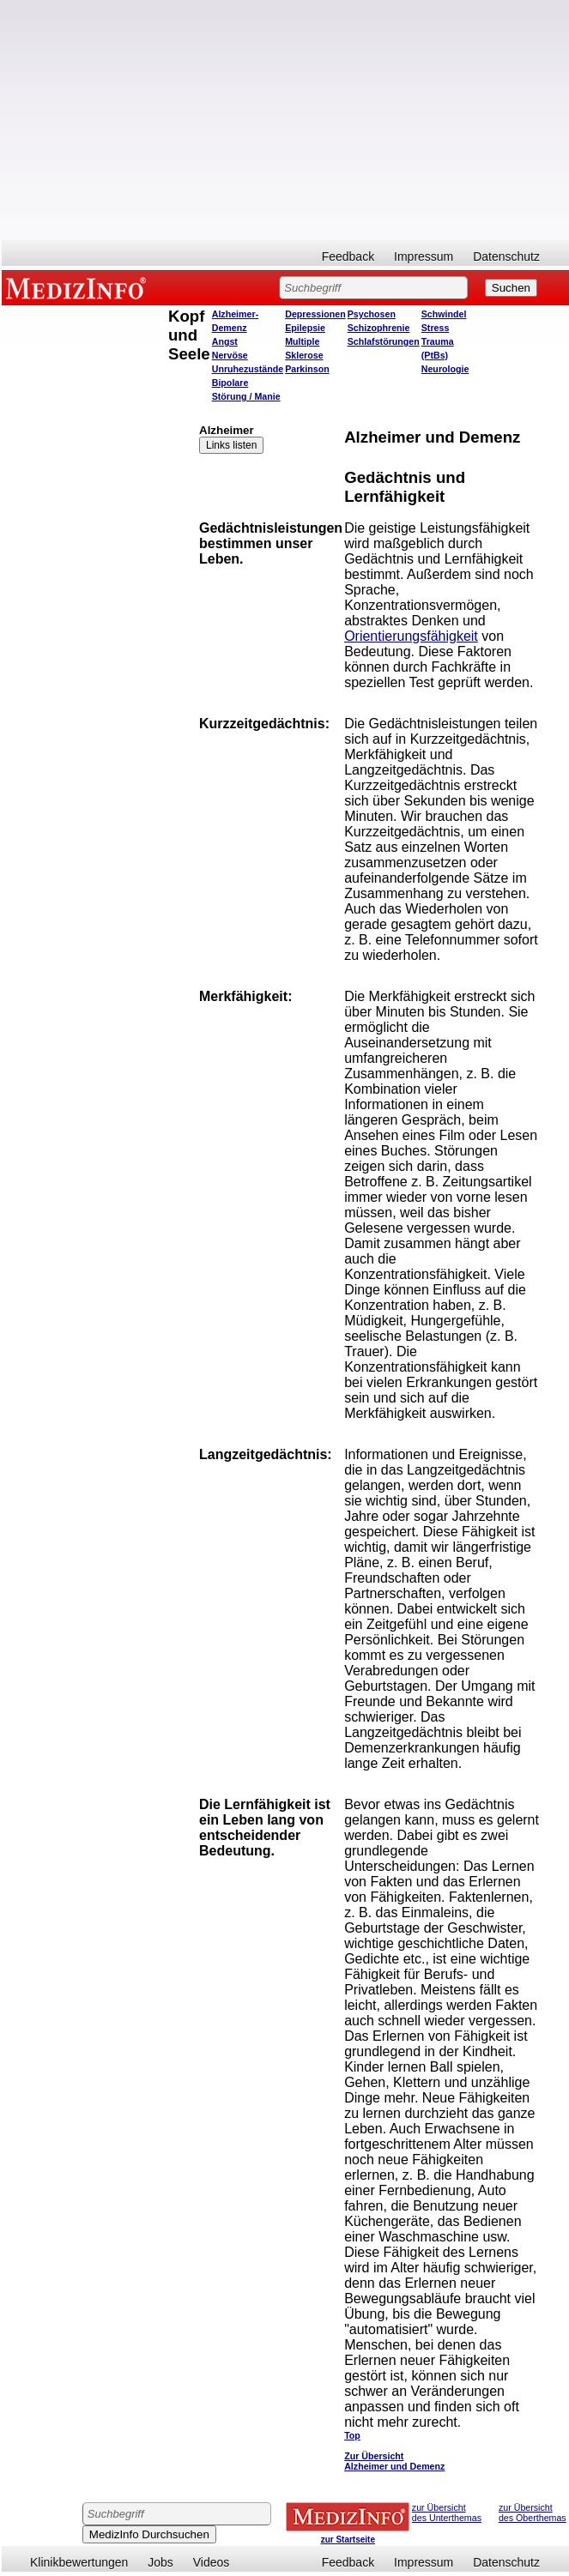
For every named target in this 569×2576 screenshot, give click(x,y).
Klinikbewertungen (79, 2562)
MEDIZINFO (79, 287)
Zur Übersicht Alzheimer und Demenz (394, 2461)
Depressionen (315, 314)
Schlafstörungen (384, 341)
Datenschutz (506, 256)
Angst (225, 341)
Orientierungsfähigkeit (411, 636)
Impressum (423, 256)
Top (352, 2435)
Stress (435, 328)
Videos (211, 2562)
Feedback (348, 256)
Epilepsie (305, 328)
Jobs (160, 2562)
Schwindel (444, 314)
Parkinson (307, 369)
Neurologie (445, 369)
